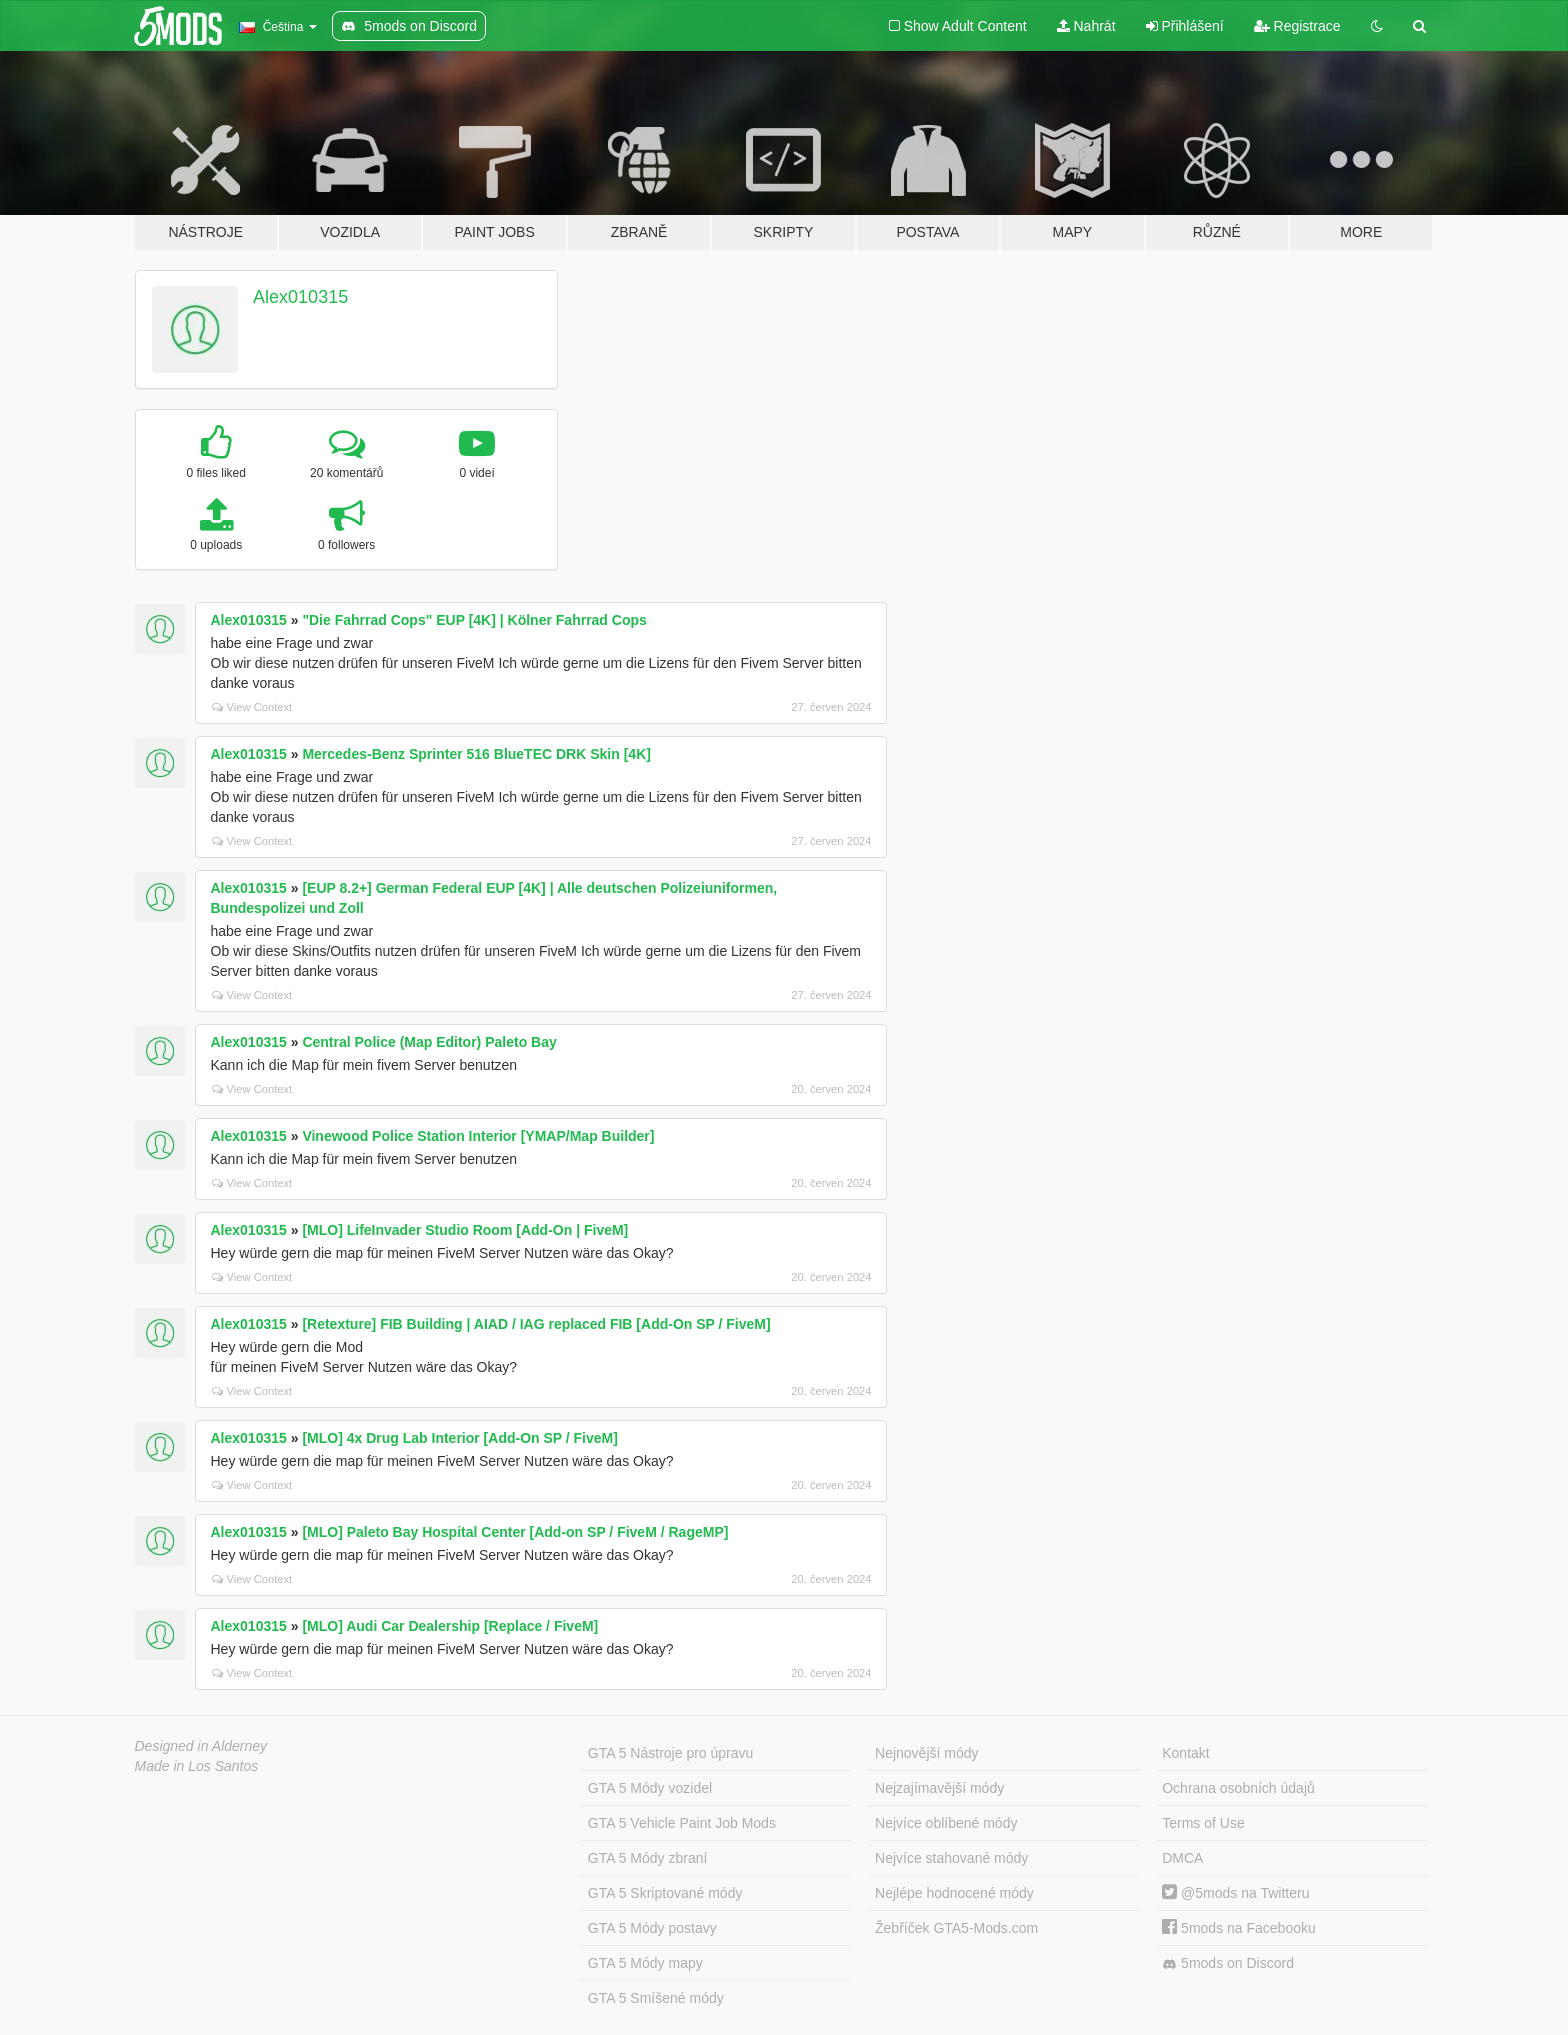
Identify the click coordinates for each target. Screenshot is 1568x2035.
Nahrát (1086, 26)
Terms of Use (1203, 1823)
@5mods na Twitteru (1235, 1893)
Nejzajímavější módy (939, 1788)
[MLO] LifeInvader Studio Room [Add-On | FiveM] (465, 1230)
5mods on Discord (1228, 1963)
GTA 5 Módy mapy (645, 1963)
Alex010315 (300, 297)
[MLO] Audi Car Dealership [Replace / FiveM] (450, 1626)
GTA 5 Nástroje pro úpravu (670, 1753)
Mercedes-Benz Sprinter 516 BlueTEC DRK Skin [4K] (476, 754)
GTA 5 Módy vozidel (650, 1788)
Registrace (1297, 26)
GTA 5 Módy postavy (652, 1928)
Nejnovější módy (927, 1753)
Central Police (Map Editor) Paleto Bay (429, 1042)
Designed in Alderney (201, 1746)
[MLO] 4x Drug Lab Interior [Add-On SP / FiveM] (460, 1438)
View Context (252, 707)
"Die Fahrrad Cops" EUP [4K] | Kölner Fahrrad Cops (474, 620)
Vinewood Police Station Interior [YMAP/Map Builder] (478, 1136)
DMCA (1182, 1858)
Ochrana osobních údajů (1238, 1788)
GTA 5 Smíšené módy (656, 1998)
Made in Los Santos (197, 1766)
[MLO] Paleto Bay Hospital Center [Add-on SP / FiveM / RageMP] (515, 1532)
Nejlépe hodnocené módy (954, 1893)
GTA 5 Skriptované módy (665, 1893)
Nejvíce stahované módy (951, 1858)
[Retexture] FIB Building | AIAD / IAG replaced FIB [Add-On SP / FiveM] (536, 1324)
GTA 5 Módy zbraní (648, 1858)
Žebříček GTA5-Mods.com (956, 1928)
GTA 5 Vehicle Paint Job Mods (682, 1823)
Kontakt (1185, 1753)
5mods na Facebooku (1239, 1928)
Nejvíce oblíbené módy (946, 1823)
